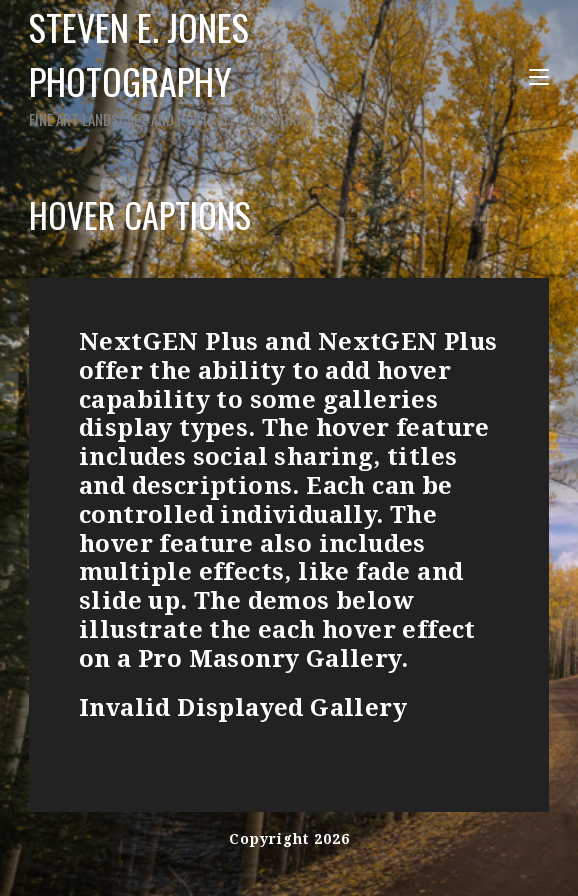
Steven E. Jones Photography (180, 65)
